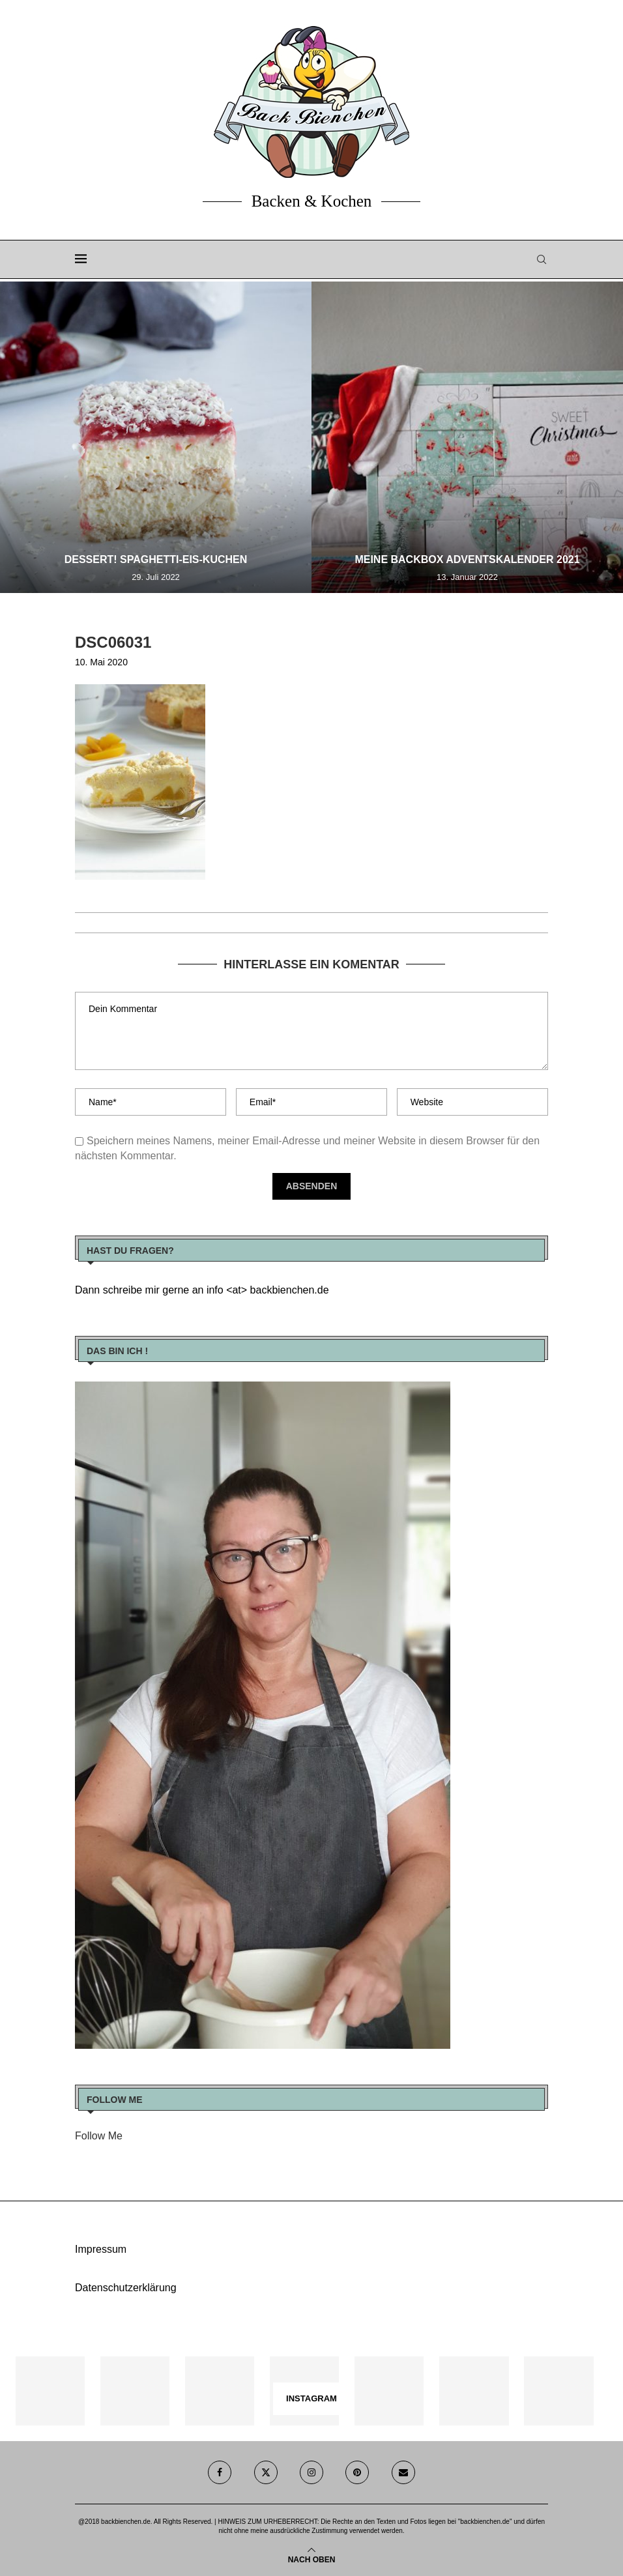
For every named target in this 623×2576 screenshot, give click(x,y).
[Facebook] (219, 2472)
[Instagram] (311, 2472)
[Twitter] (266, 2472)
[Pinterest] (357, 2472)
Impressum (100, 2249)
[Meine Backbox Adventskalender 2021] (467, 437)
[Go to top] (312, 2558)
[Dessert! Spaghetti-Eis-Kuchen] (156, 437)
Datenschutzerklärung (126, 2287)
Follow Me (99, 2135)
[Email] (403, 2472)
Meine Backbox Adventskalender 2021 (467, 559)
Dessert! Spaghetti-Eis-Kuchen (156, 559)
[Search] (541, 259)
